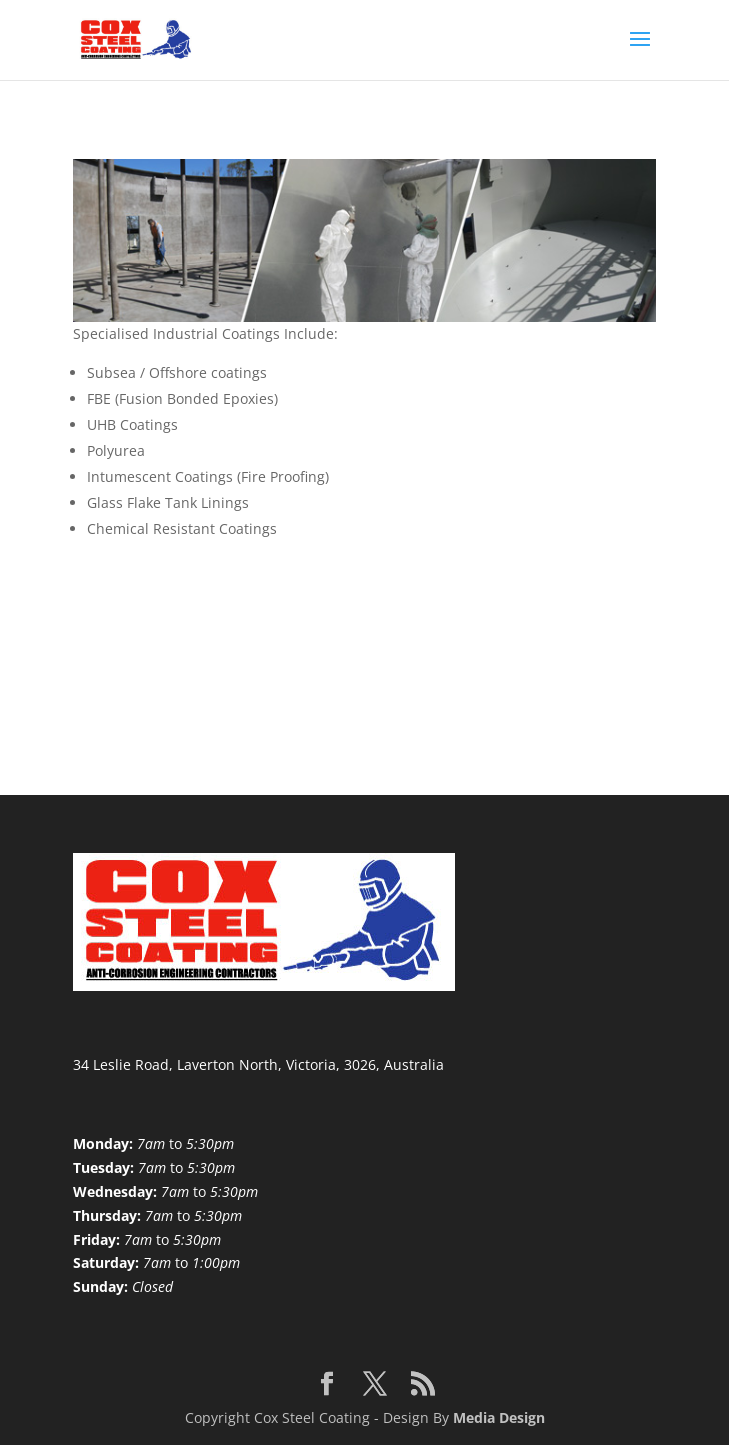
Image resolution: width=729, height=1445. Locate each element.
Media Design (499, 1417)
